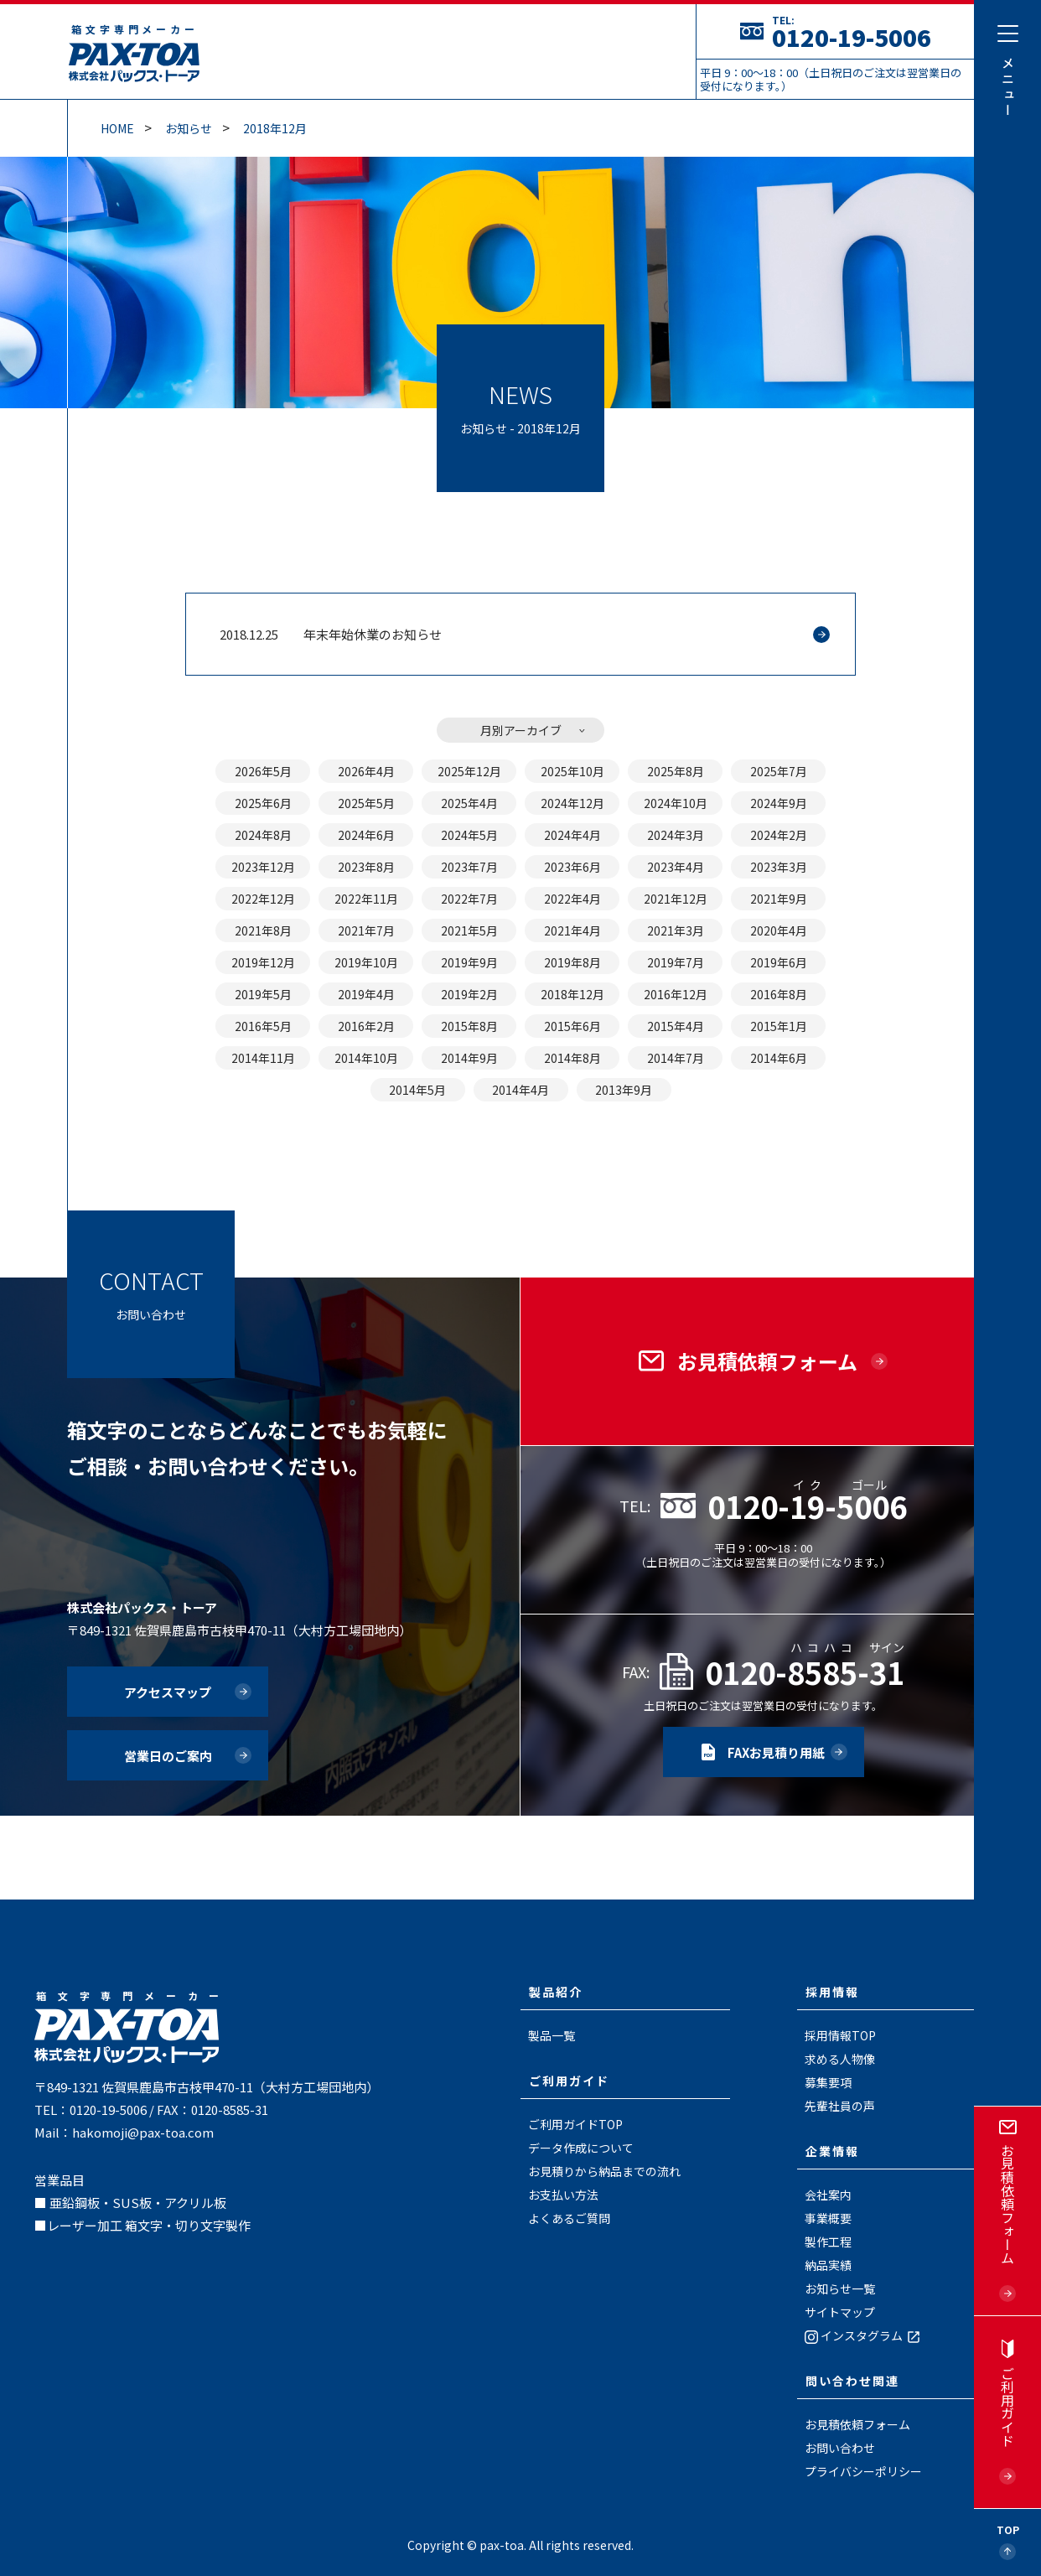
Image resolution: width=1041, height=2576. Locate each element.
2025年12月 (469, 771)
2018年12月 (275, 128)
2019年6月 (778, 962)
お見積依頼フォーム (857, 2424)
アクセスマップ (167, 1692)
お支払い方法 (563, 2194)
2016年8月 (778, 994)
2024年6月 (366, 835)
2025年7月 (778, 771)
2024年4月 (572, 835)
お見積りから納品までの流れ (604, 2171)
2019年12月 (263, 962)
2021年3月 (675, 930)
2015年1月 (778, 1026)
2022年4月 (572, 898)
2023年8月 (366, 866)
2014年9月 (469, 1058)
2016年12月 (675, 994)
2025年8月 (675, 771)
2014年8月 (572, 1058)
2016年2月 (366, 1026)
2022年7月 (469, 898)
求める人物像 (840, 2058)
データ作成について (581, 2147)
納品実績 (828, 2265)
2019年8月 (572, 962)
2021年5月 (469, 930)
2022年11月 (366, 898)
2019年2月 (469, 994)
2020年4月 (778, 930)
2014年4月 (520, 1089)
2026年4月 (366, 771)
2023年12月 (263, 866)
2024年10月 (675, 803)
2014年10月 (366, 1058)
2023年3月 (778, 866)
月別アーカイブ (521, 730)
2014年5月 (417, 1089)
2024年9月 (778, 803)
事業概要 (828, 2218)
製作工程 (828, 2241)
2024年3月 (675, 835)
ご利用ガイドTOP (575, 2124)
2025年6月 (263, 803)
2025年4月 (469, 803)
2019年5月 (263, 994)
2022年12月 (263, 898)
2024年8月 (263, 835)
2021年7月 (366, 930)
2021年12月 (675, 898)
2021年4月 (572, 930)
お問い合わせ (840, 2447)
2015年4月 (675, 1026)
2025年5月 (366, 803)
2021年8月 (263, 930)
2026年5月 (263, 771)
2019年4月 (366, 994)
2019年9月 (469, 962)
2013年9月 (623, 1089)
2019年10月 (366, 962)
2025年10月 (572, 771)
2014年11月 (263, 1058)
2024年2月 (778, 835)
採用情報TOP (840, 2035)
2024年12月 (572, 803)
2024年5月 (469, 835)
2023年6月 (572, 866)
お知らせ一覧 (840, 2288)
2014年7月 (675, 1058)
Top (1008, 2529)
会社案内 (828, 2194)
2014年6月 (778, 1058)
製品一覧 (551, 2035)
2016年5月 (263, 1026)
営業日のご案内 (168, 1756)
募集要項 (828, 2082)
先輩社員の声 (840, 2105)
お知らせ (188, 128)
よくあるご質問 (569, 2218)
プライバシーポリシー (863, 2471)
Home (117, 128)
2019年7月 (675, 962)
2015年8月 (469, 1026)
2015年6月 (572, 1026)
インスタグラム (864, 2335)
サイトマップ (840, 2312)
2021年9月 (778, 898)
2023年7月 (469, 866)
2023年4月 (675, 866)
